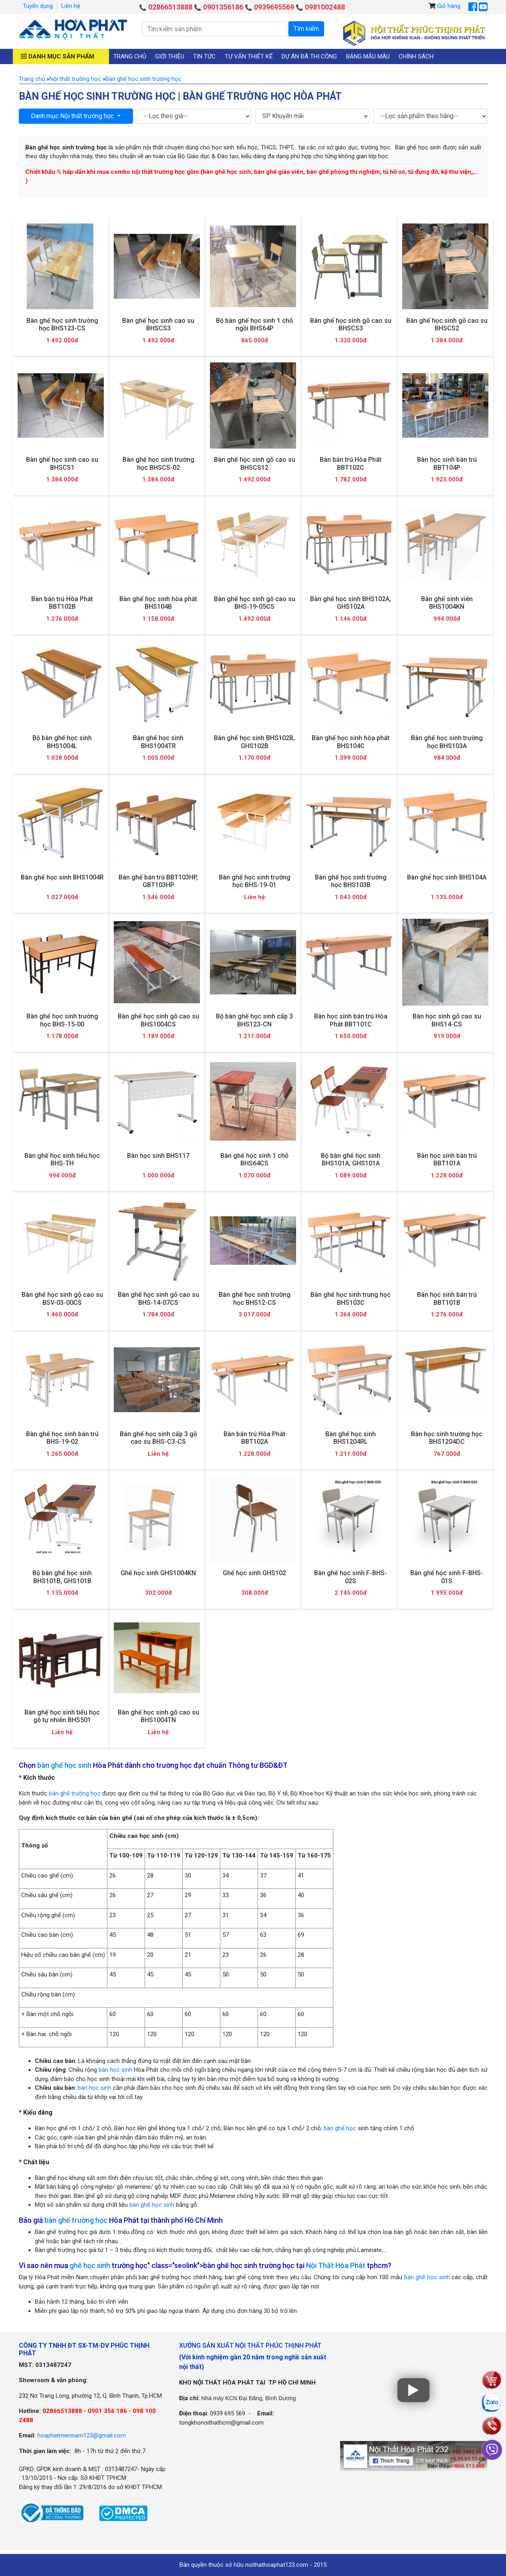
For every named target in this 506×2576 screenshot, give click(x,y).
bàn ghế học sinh (64, 1765)
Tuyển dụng (38, 6)
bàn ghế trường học (75, 1793)
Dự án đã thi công (309, 56)
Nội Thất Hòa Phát (335, 2265)
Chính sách (416, 56)
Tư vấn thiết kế (249, 56)
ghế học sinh (90, 2265)
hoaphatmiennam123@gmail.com (81, 2435)
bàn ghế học (340, 2128)
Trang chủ (129, 56)
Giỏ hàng (448, 6)
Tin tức (204, 56)
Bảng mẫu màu (368, 56)
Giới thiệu (169, 56)
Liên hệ (70, 6)
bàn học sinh (115, 2069)
